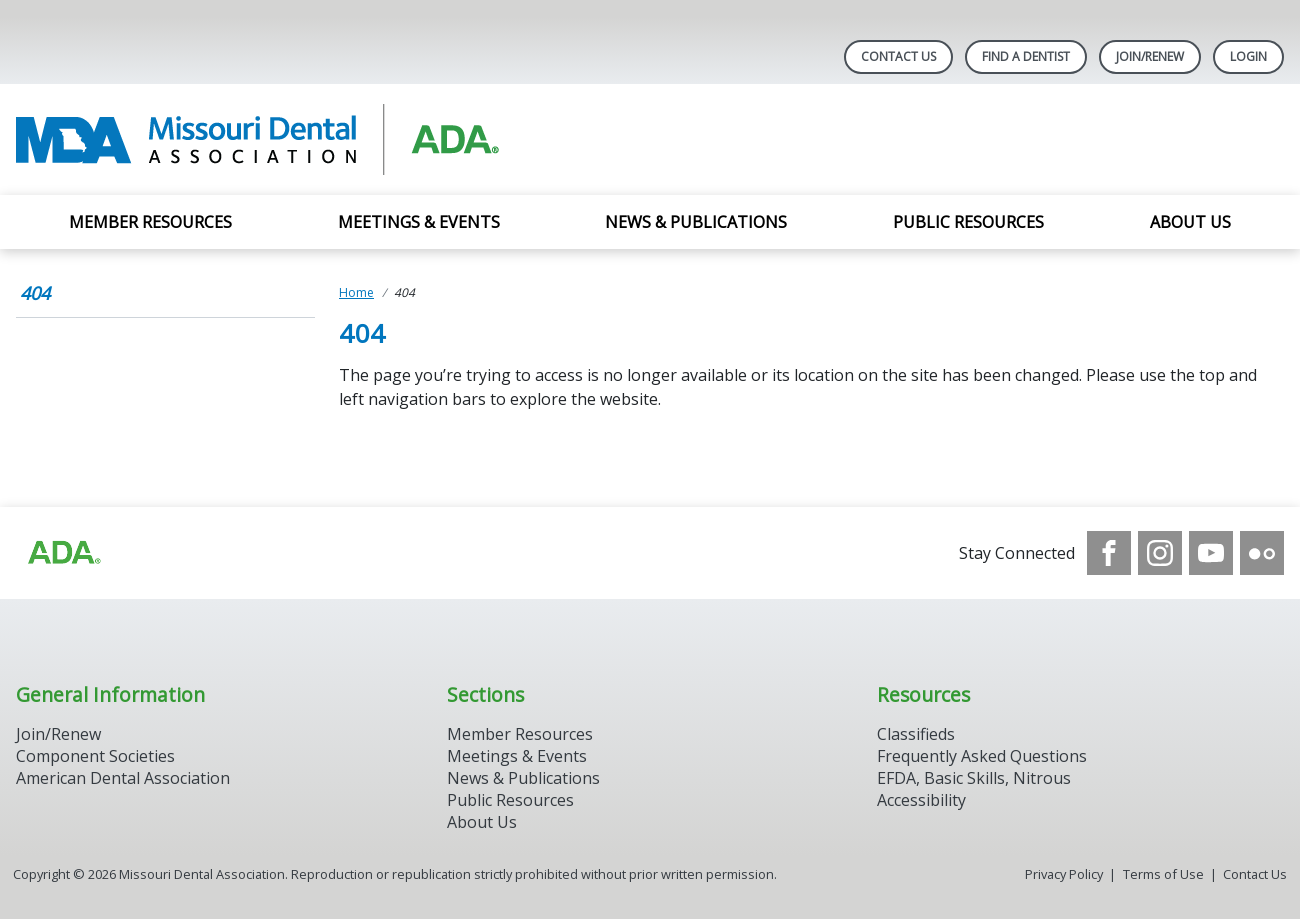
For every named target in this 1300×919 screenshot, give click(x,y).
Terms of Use (1163, 874)
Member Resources (150, 222)
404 (35, 293)
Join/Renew (1150, 56)
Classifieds (916, 734)
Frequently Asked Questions (982, 756)
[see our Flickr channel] (1262, 553)
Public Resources (968, 222)
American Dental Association (123, 778)
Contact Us (898, 56)
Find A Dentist (1026, 56)
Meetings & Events (419, 222)
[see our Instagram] (1160, 553)
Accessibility (921, 800)
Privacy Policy (1064, 874)
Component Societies (95, 756)
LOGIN (1248, 56)
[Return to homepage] (274, 139)
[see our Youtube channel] (1211, 553)
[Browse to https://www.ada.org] (63, 553)
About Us (1190, 222)
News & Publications (696, 222)
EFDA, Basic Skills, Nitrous (974, 778)
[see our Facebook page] (1109, 553)
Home (356, 292)
